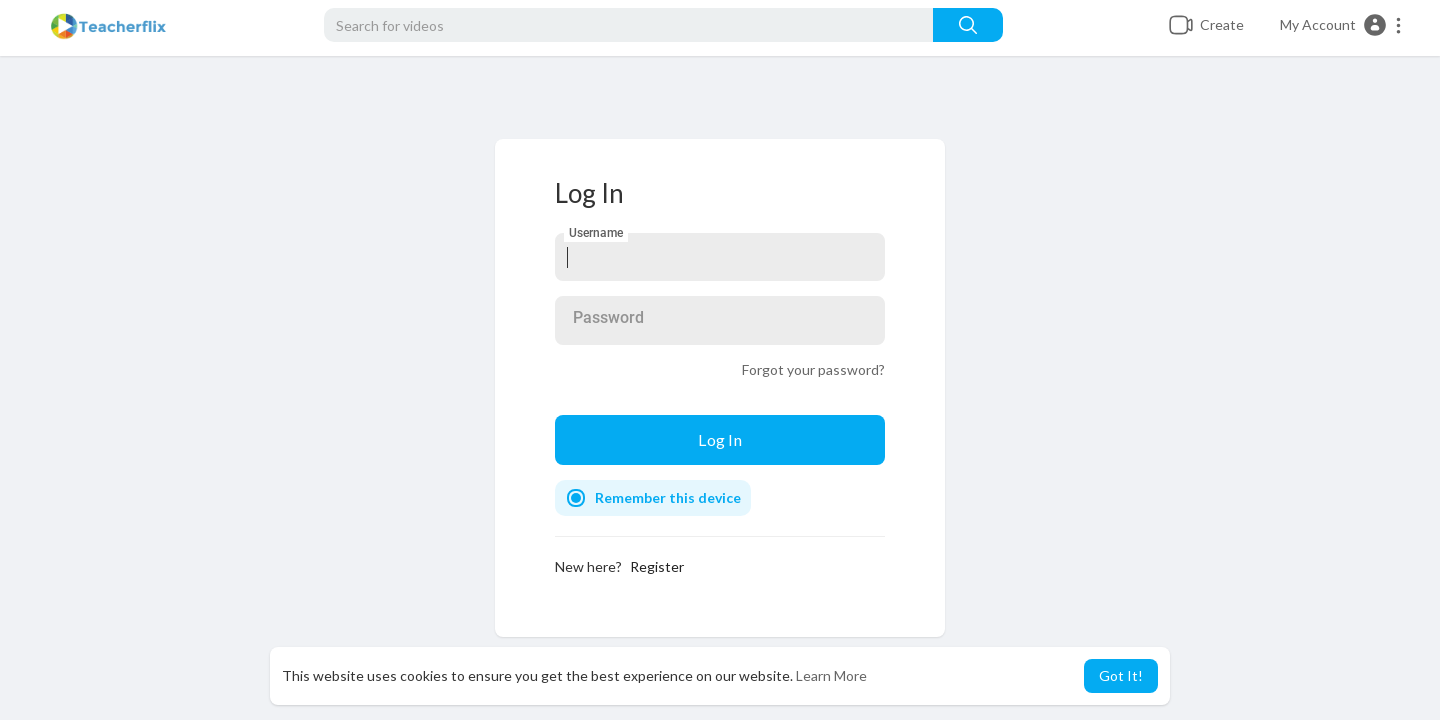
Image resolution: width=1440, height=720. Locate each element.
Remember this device (668, 497)
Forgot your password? (813, 369)
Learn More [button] (831, 675)
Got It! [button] (1121, 675)
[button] (1341, 25)
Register (657, 566)
